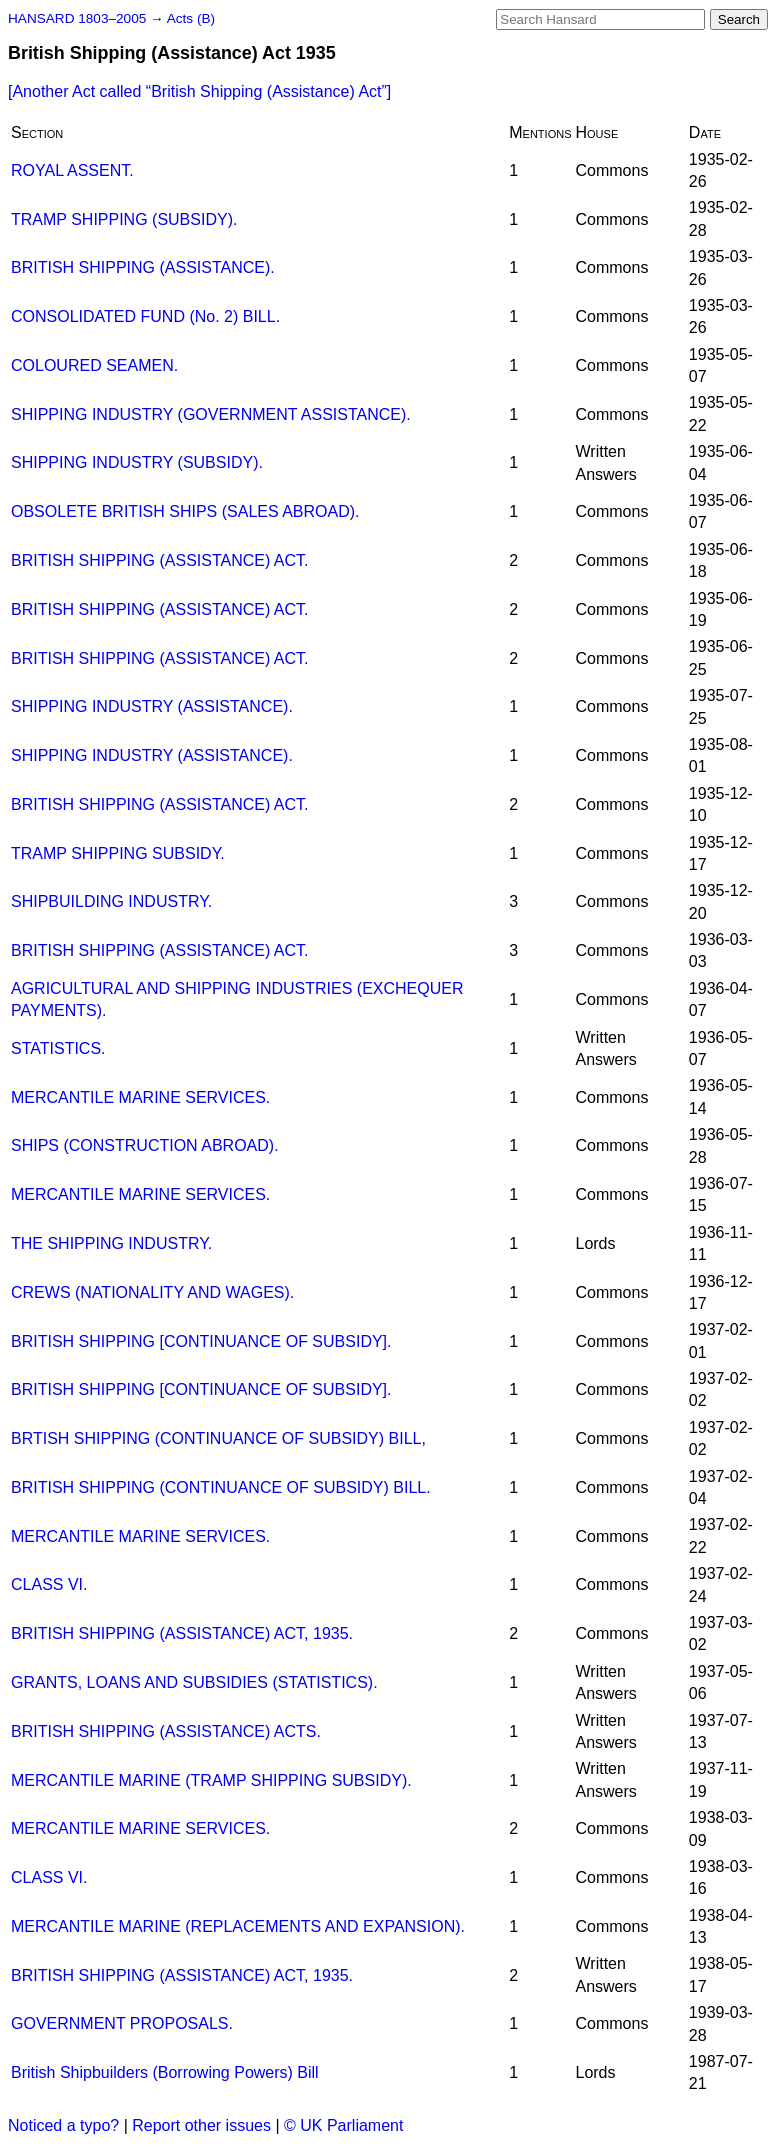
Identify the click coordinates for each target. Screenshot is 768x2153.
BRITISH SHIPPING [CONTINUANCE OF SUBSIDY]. (201, 1341)
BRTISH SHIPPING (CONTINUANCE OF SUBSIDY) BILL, (218, 1438)
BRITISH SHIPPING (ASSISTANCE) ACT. (160, 560)
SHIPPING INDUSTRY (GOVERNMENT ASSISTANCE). (211, 414)
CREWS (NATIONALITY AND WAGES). (152, 1292)
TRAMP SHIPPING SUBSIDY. (118, 853)
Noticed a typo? (63, 2125)
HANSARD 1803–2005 (77, 18)
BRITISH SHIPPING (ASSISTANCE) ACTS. (166, 1731)
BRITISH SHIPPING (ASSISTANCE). (143, 267)
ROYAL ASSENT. (72, 170)
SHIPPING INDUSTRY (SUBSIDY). (137, 462)
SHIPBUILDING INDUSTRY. (111, 901)
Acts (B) (191, 18)
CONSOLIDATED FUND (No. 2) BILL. (145, 316)
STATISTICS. (58, 1048)
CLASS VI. (49, 1584)
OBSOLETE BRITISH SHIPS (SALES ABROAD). (185, 511)
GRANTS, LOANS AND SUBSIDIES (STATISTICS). (194, 1682)
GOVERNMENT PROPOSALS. (122, 2023)
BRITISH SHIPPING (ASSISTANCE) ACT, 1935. (182, 1633)
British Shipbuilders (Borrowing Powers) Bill (165, 2072)
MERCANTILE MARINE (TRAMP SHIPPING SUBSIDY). (211, 1780)
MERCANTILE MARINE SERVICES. (140, 1097)
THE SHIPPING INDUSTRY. (111, 1243)
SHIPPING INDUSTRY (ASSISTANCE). (152, 706)
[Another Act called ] (199, 91)
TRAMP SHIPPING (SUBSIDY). (124, 219)
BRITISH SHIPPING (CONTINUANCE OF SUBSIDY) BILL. (221, 1487)
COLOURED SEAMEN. (94, 365)
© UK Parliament (343, 2125)
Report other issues (201, 2125)
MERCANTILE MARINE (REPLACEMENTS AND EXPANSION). (238, 1926)
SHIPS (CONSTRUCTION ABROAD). (145, 1145)
